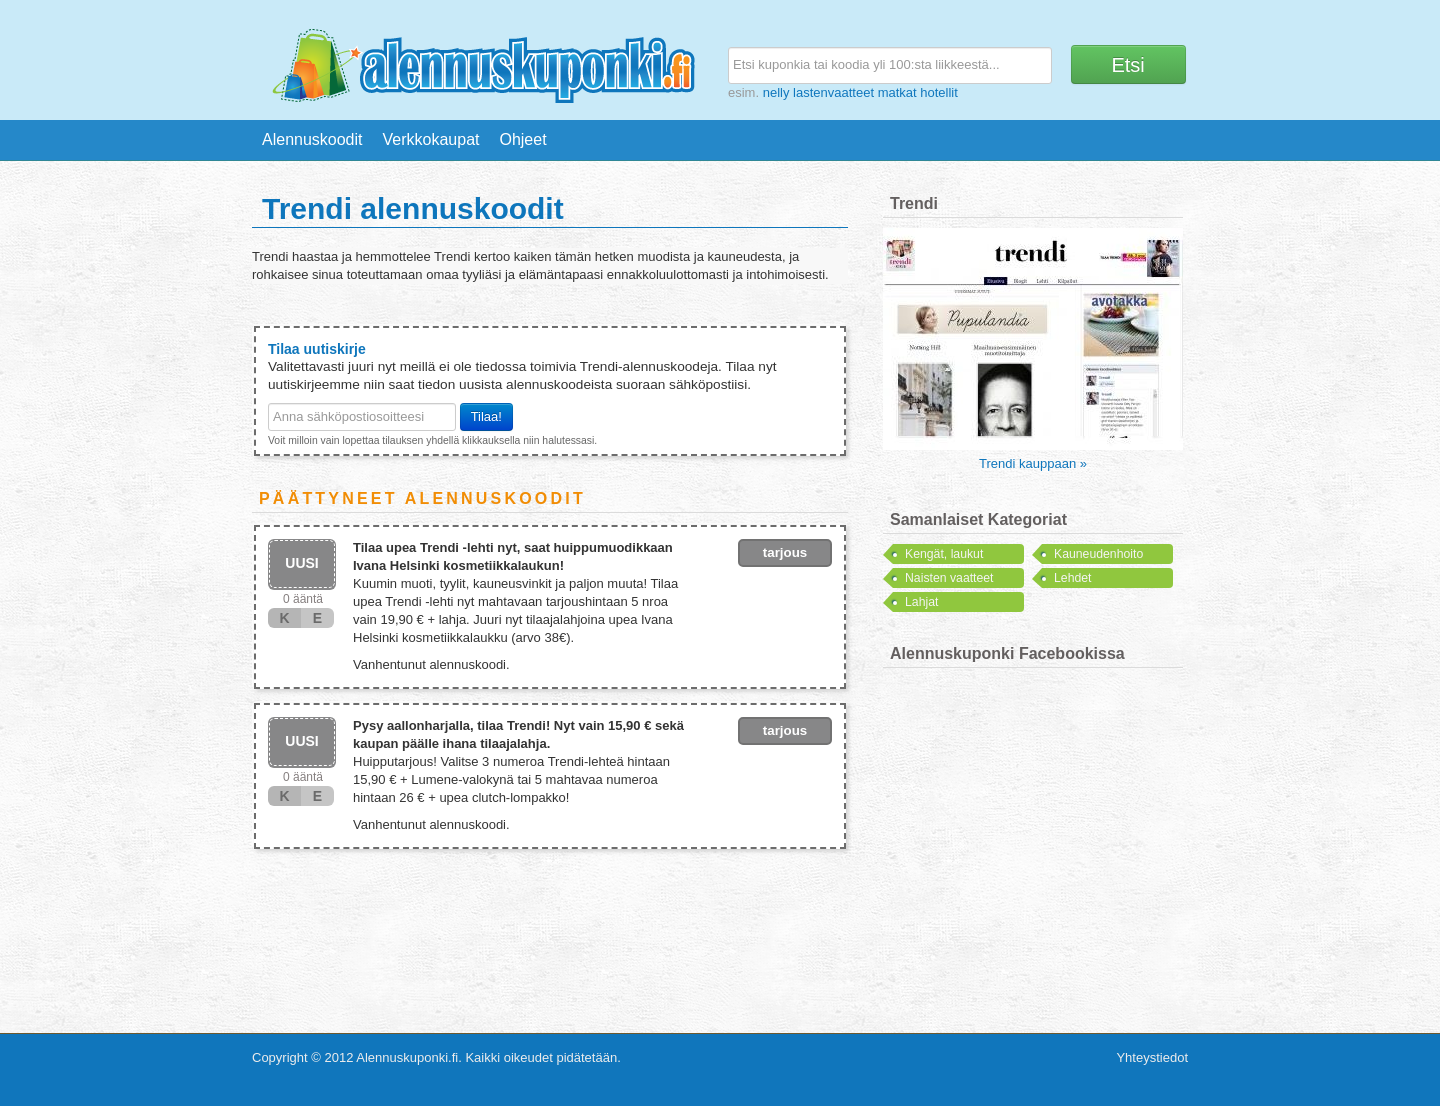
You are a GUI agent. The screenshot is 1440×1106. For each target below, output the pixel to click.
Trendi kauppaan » (1033, 463)
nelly (776, 92)
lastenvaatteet (833, 92)
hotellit (939, 92)
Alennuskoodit (312, 139)
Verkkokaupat (431, 139)
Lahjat (921, 602)
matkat (897, 92)
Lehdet (1072, 578)
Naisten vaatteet (949, 578)
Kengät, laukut (944, 554)
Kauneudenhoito (1098, 554)
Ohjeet (522, 139)
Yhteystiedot (1152, 1057)
